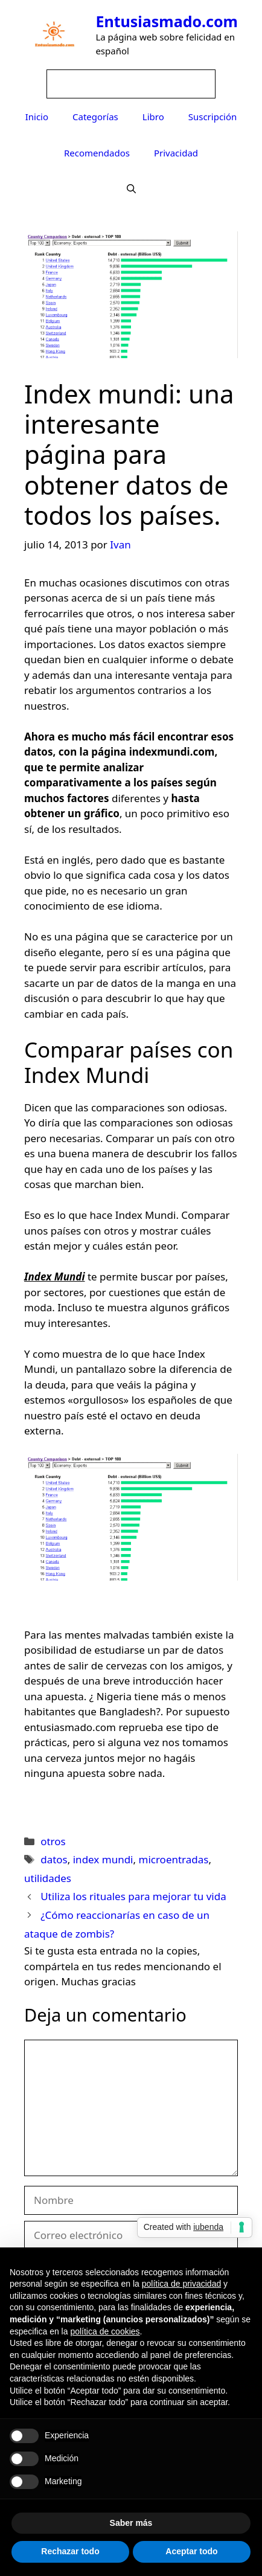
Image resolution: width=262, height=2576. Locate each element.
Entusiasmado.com (166, 21)
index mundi (103, 1859)
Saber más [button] (131, 2523)
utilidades (47, 1878)
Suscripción (212, 117)
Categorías (95, 117)
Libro (153, 117)
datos (54, 1859)
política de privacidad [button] (182, 2284)
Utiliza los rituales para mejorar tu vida (133, 1896)
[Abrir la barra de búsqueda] (131, 189)
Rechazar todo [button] (70, 2551)
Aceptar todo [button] (191, 2551)
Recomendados (97, 153)
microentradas (173, 1859)
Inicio (36, 117)
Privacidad (176, 153)
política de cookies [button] (104, 2331)
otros (53, 1841)
